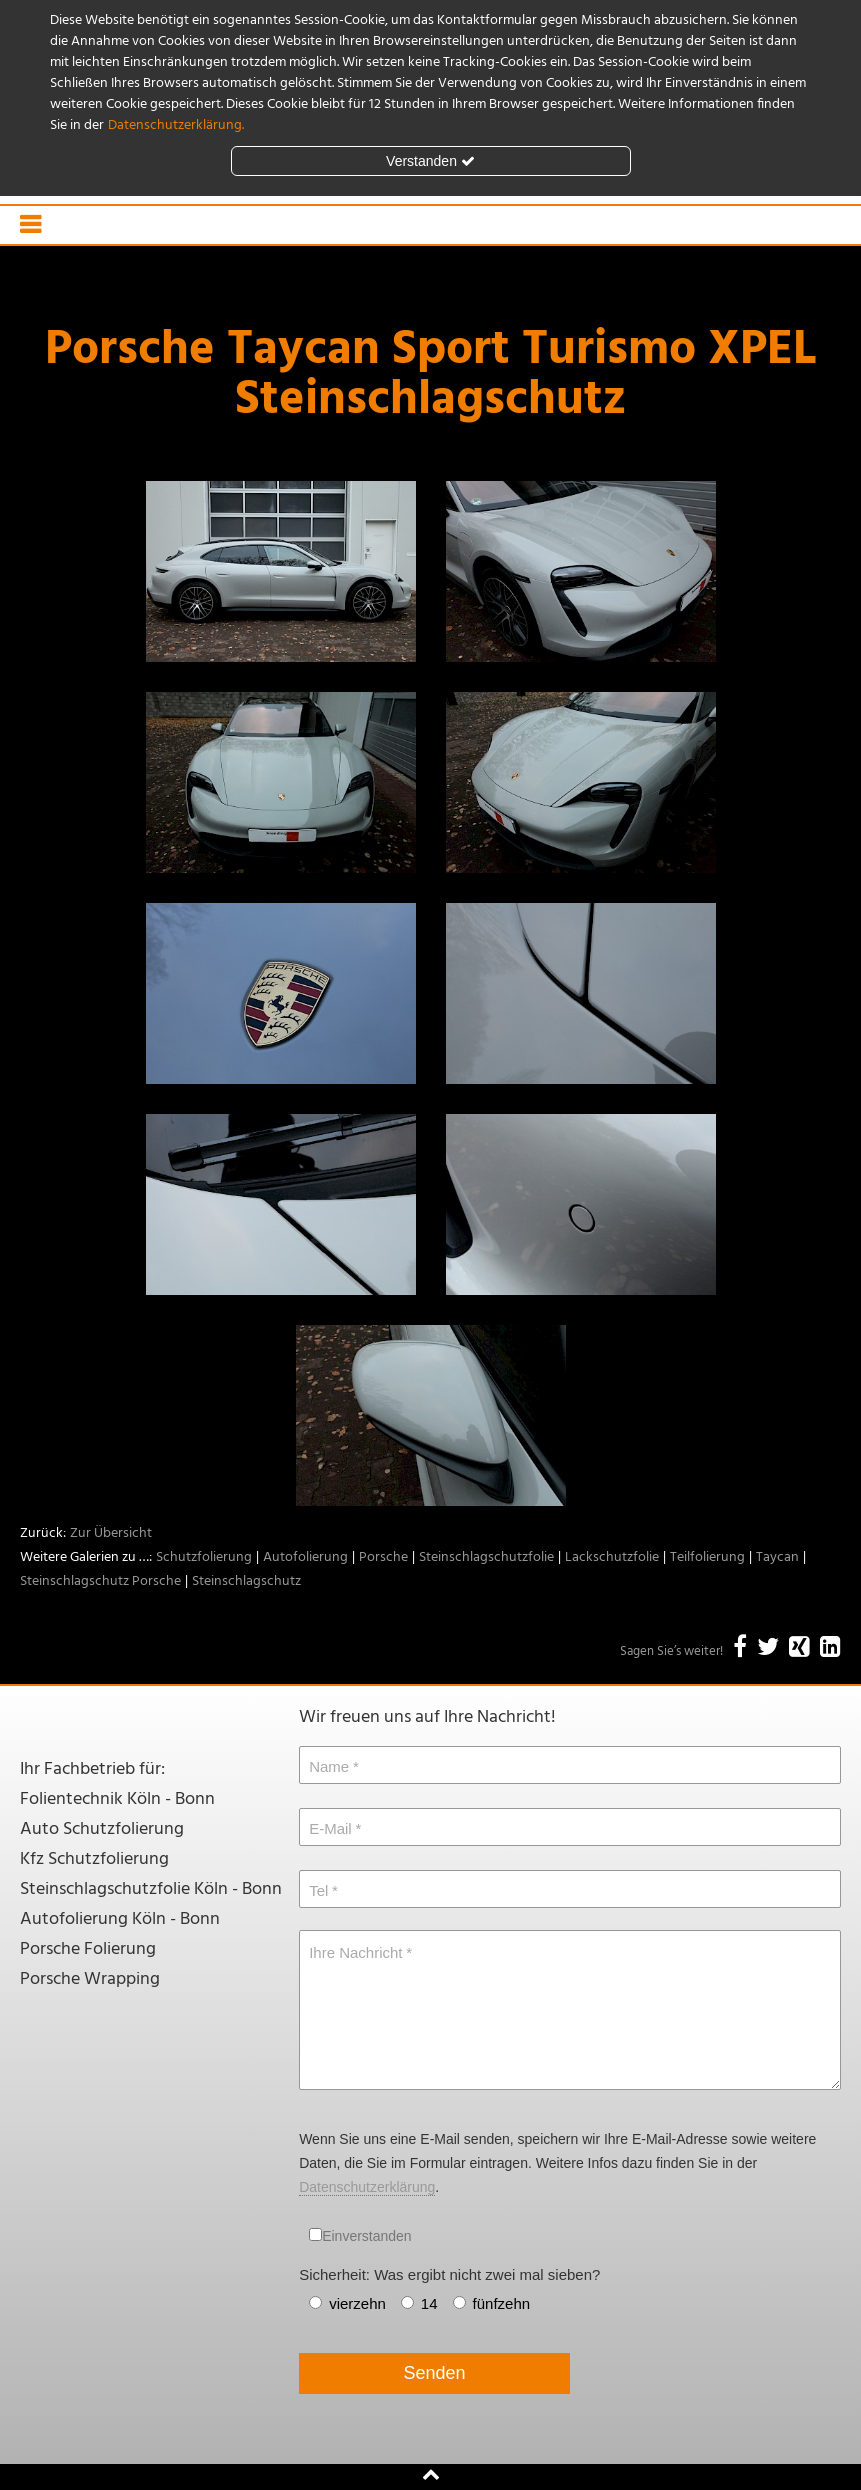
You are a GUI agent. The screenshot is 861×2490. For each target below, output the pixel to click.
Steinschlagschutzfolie (486, 1557)
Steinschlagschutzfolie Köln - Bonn (151, 1889)
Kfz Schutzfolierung (94, 1859)
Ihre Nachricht (355, 1952)
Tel (318, 1890)
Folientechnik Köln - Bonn (117, 1799)
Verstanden (430, 161)
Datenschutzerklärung (367, 2187)
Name (329, 1766)
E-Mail (330, 1828)
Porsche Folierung (88, 1949)
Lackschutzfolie (612, 1557)
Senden (435, 2373)
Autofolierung (305, 1557)
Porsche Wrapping (90, 1979)
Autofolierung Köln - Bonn (120, 1919)
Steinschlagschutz (246, 1581)
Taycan (777, 1557)
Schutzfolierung (204, 1557)
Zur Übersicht (111, 1533)
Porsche (383, 1557)
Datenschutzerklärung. (176, 125)
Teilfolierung (707, 1557)
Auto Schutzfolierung (102, 1829)
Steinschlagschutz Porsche (100, 1581)
